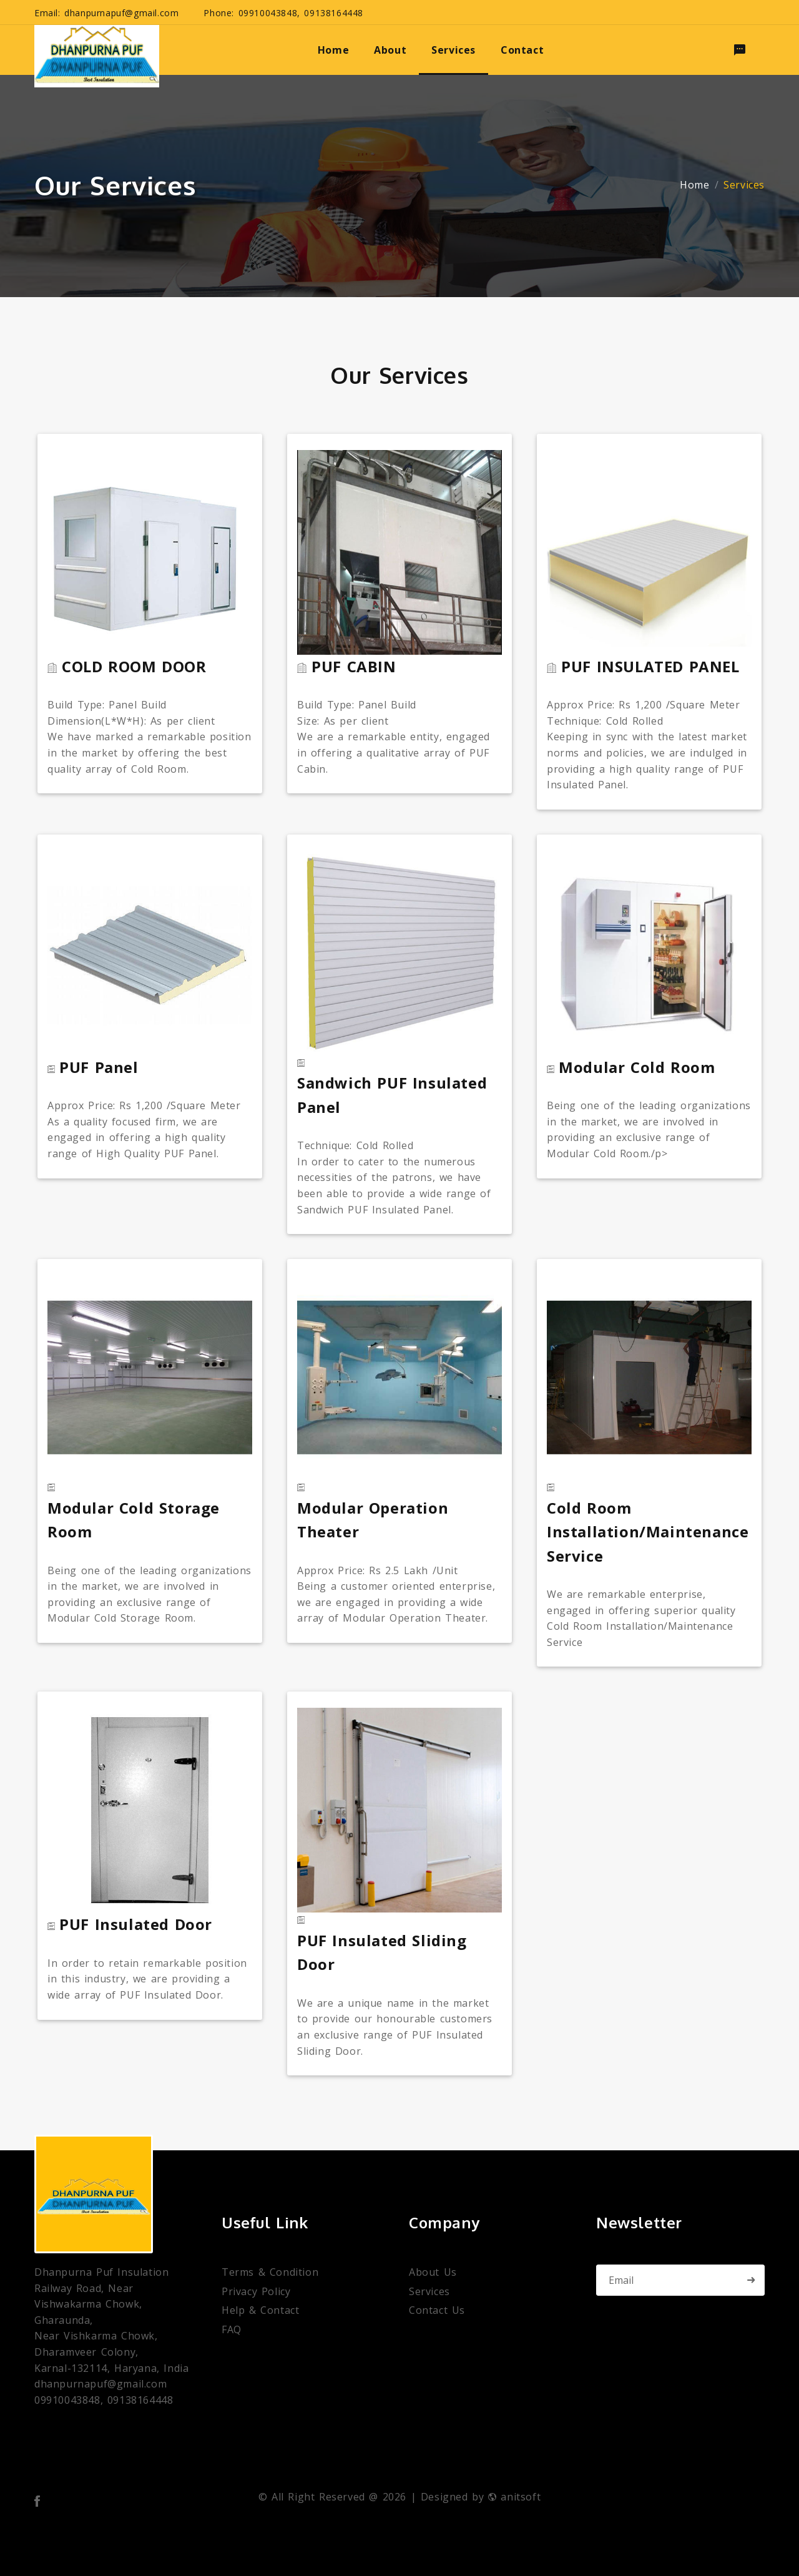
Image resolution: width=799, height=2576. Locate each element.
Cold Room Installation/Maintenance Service (647, 1531)
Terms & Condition (270, 2272)
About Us (433, 2272)
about (390, 50)
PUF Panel (98, 1067)
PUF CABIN (353, 666)
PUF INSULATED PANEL (650, 666)
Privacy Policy (256, 2292)
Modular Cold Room (637, 1067)
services (453, 50)
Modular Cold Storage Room (133, 1519)
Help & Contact (260, 2310)
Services (429, 2292)
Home (694, 185)
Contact (522, 50)
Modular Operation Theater (372, 1519)
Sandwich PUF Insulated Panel (392, 1094)
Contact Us (437, 2310)
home (333, 50)
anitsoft (514, 2497)
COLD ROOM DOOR (134, 666)
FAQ (232, 2330)
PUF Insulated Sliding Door (382, 1952)
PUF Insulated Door (135, 1924)
